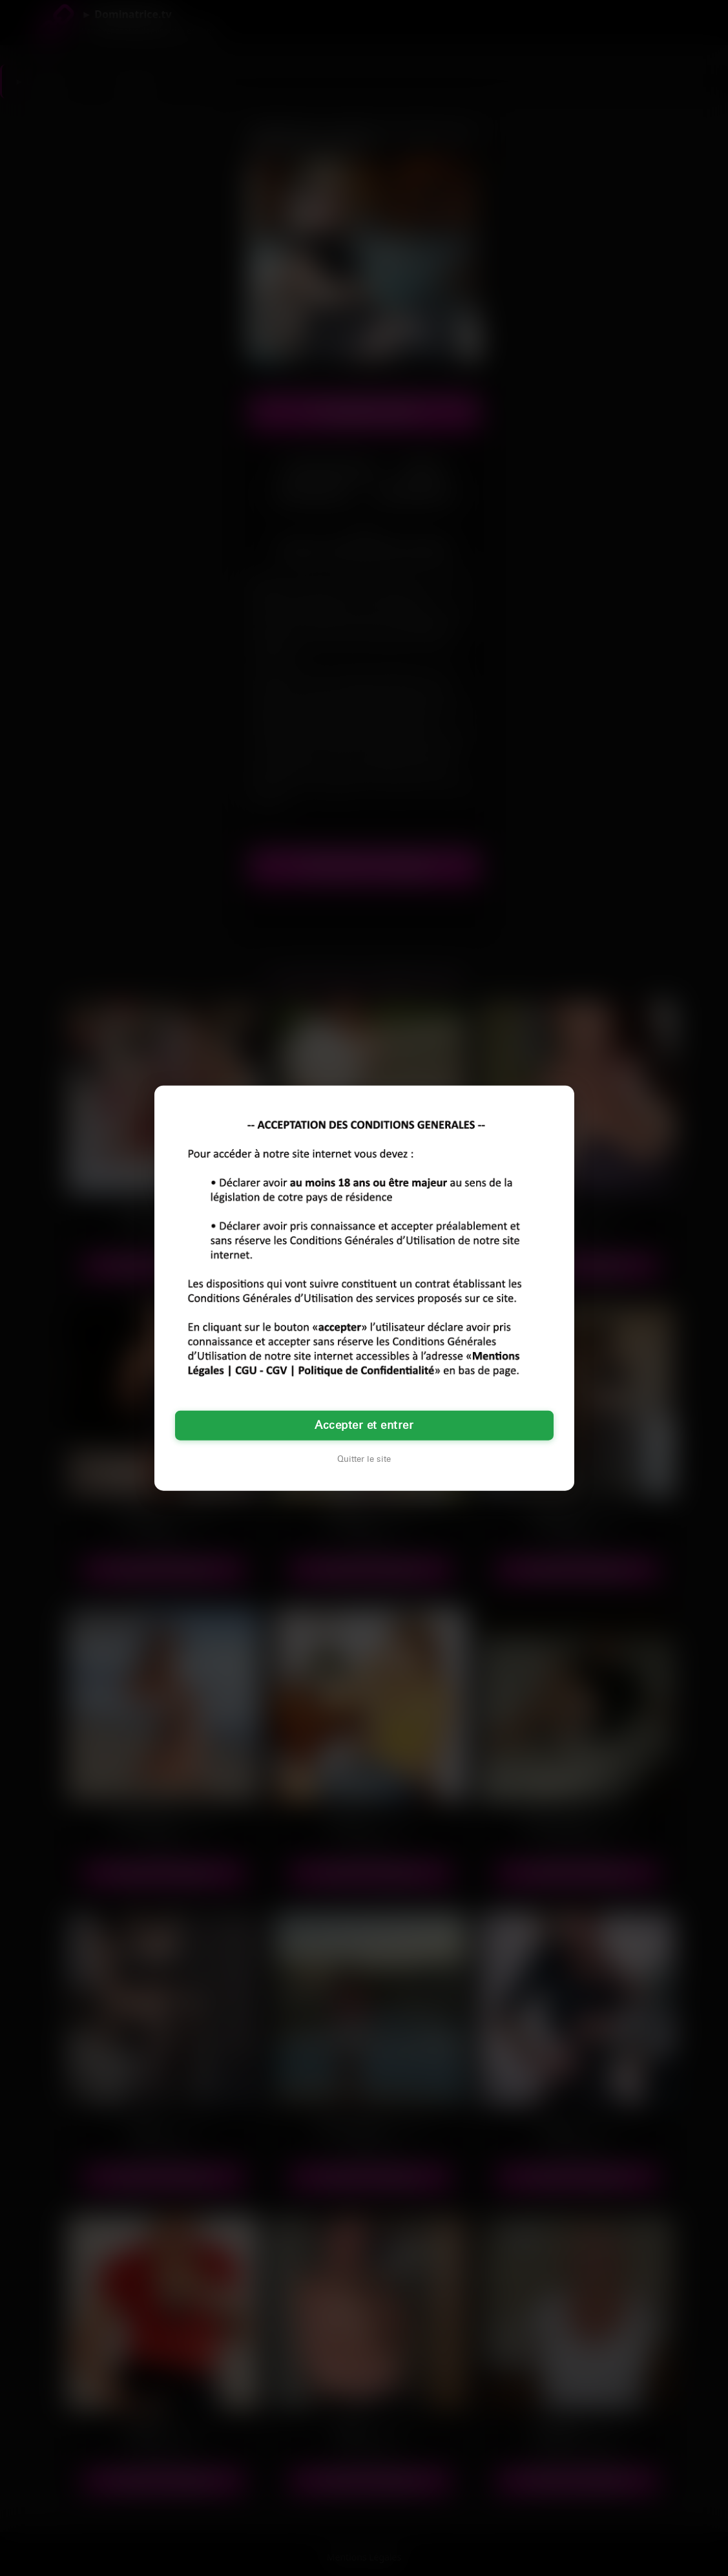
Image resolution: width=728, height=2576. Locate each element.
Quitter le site (364, 1458)
